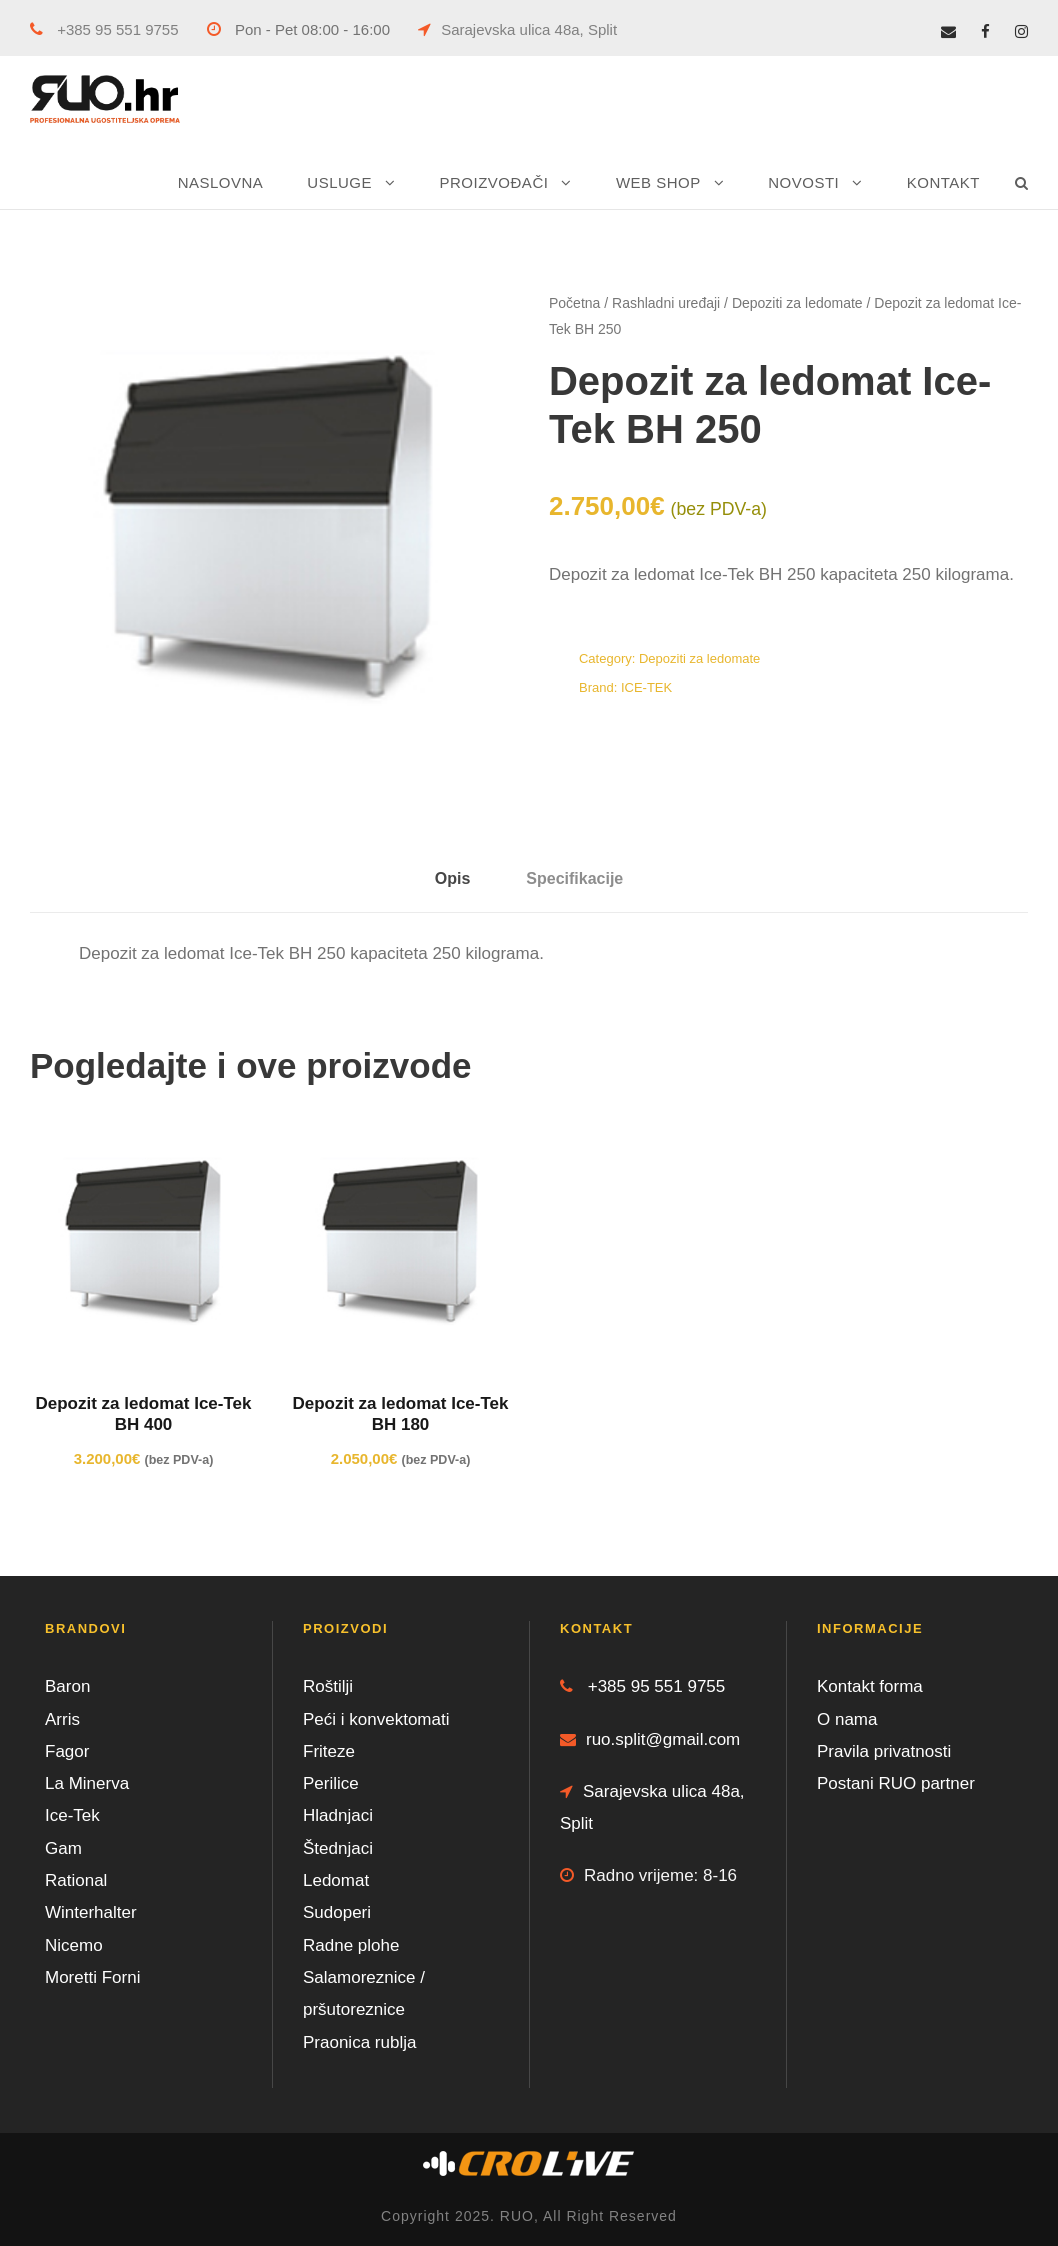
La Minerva (87, 1783)
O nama (847, 1719)
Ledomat (336, 1880)
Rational (76, 1880)
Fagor (67, 1751)
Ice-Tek (72, 1815)
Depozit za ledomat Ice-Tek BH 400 (143, 1413)
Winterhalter (91, 1912)
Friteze (329, 1751)
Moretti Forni (92, 1977)
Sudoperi (337, 1912)
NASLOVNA (221, 182)
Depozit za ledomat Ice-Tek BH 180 (400, 1413)
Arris (62, 1719)
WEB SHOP (658, 182)
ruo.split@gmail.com (650, 1739)
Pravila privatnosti (884, 1751)
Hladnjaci (338, 1815)
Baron (67, 1686)
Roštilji (328, 1686)
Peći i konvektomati (376, 1719)
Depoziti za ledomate (797, 303)
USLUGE (339, 182)
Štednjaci (338, 1848)
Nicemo (74, 1945)
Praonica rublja (359, 2042)
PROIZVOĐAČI (494, 182)
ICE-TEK (646, 687)
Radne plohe (351, 1945)
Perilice (331, 1783)
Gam (63, 1848)
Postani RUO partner (896, 1783)
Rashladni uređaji (666, 303)
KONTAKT (943, 182)
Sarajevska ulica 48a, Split (517, 29)
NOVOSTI (803, 182)
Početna (574, 303)
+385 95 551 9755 (104, 29)
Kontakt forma (870, 1686)
